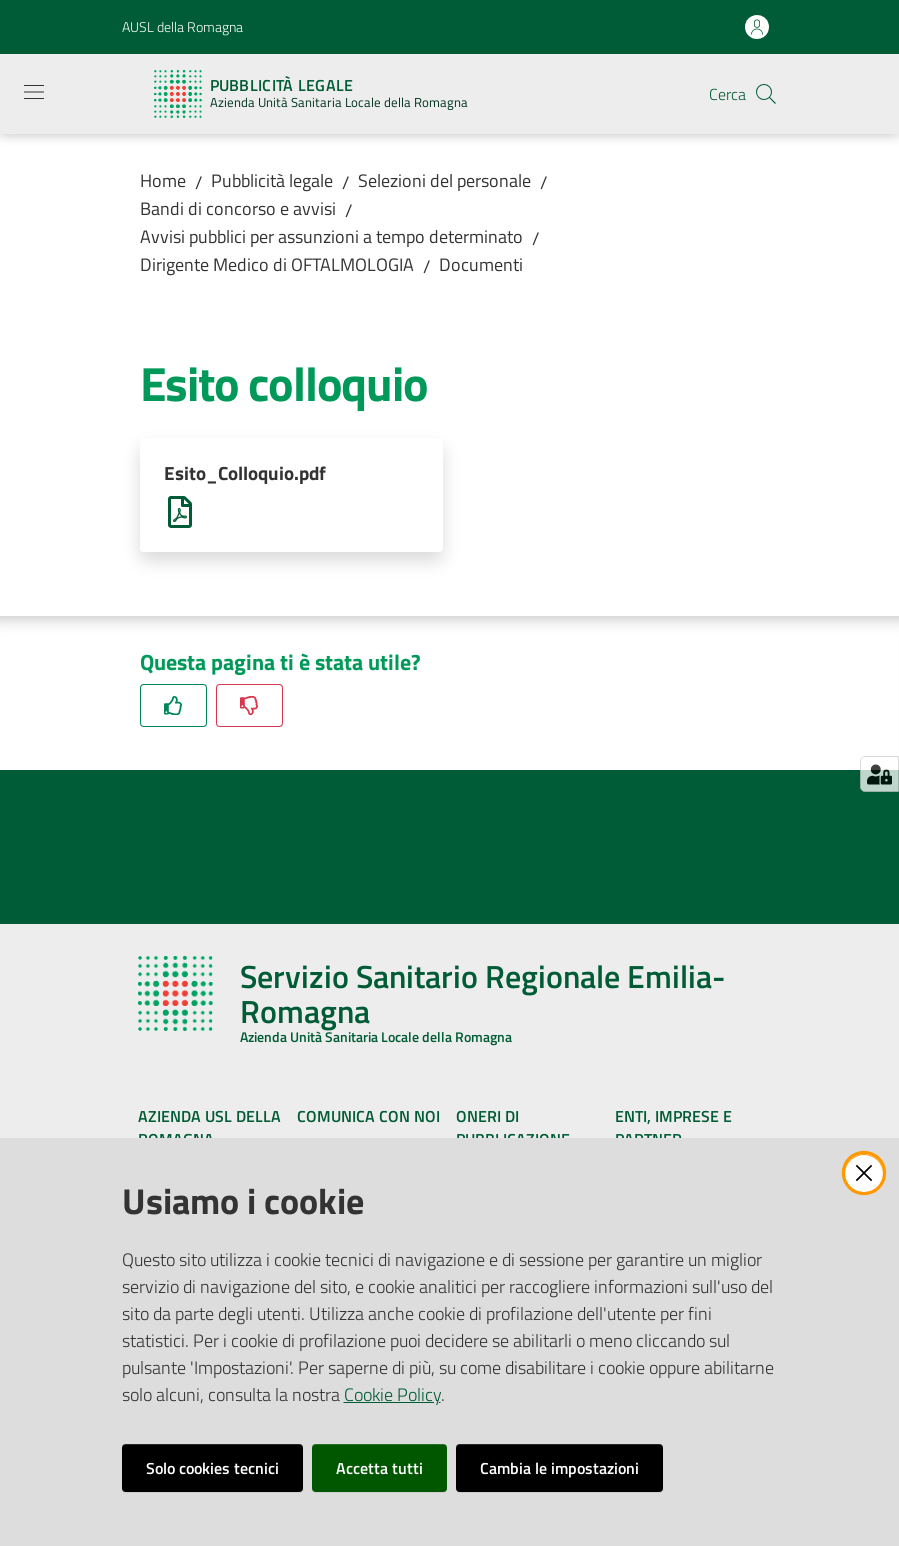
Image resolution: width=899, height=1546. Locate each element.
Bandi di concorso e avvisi (238, 208)
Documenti (481, 264)
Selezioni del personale (444, 180)
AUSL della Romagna (182, 26)
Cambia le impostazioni (559, 1468)
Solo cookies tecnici (212, 1468)
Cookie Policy (392, 1394)
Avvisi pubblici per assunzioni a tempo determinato (331, 236)
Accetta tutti (379, 1468)
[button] (766, 94)
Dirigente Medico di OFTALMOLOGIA (277, 264)
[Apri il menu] (34, 92)
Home (163, 180)
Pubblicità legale (272, 180)
